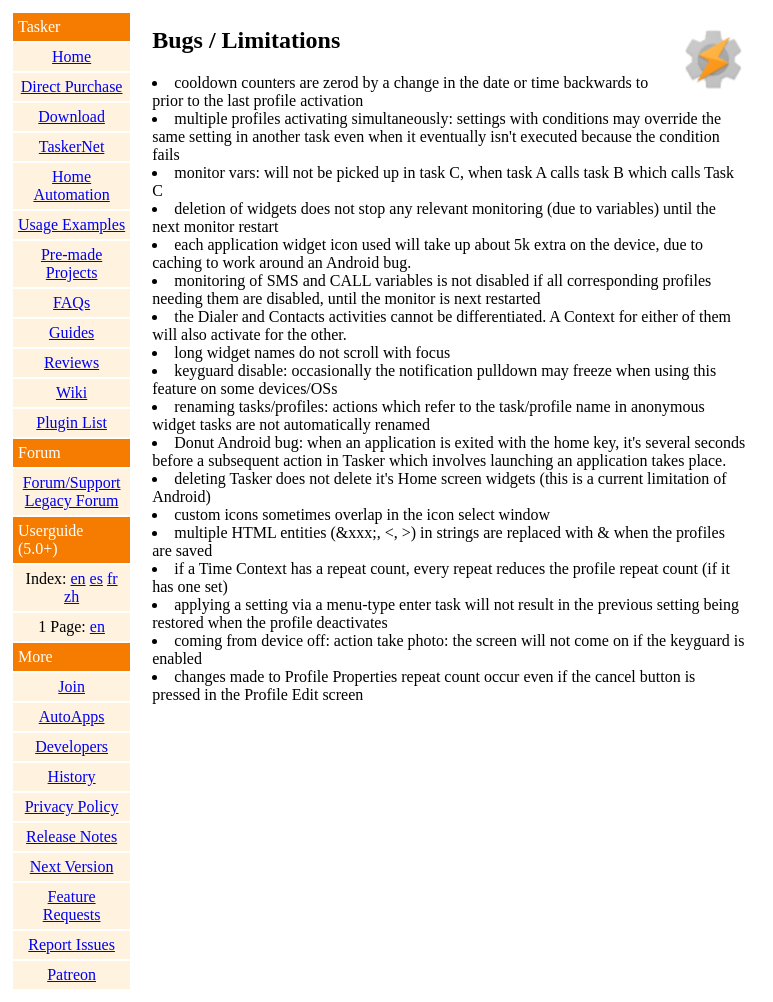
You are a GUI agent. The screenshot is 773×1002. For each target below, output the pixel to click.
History (72, 776)
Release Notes (71, 836)
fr (112, 578)
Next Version (72, 866)
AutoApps (72, 716)
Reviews (71, 362)
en (77, 578)
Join (71, 686)
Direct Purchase (72, 86)
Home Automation (71, 185)
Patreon (71, 974)
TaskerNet (72, 146)
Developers (71, 746)
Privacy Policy (72, 806)
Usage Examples (71, 224)
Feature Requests (72, 905)
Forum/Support (72, 482)
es (96, 578)
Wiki (71, 392)
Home (71, 56)
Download (71, 116)
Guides (71, 332)
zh (71, 596)
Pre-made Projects (71, 263)
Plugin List (71, 422)
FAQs (71, 302)
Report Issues (71, 944)
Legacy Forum (72, 500)
